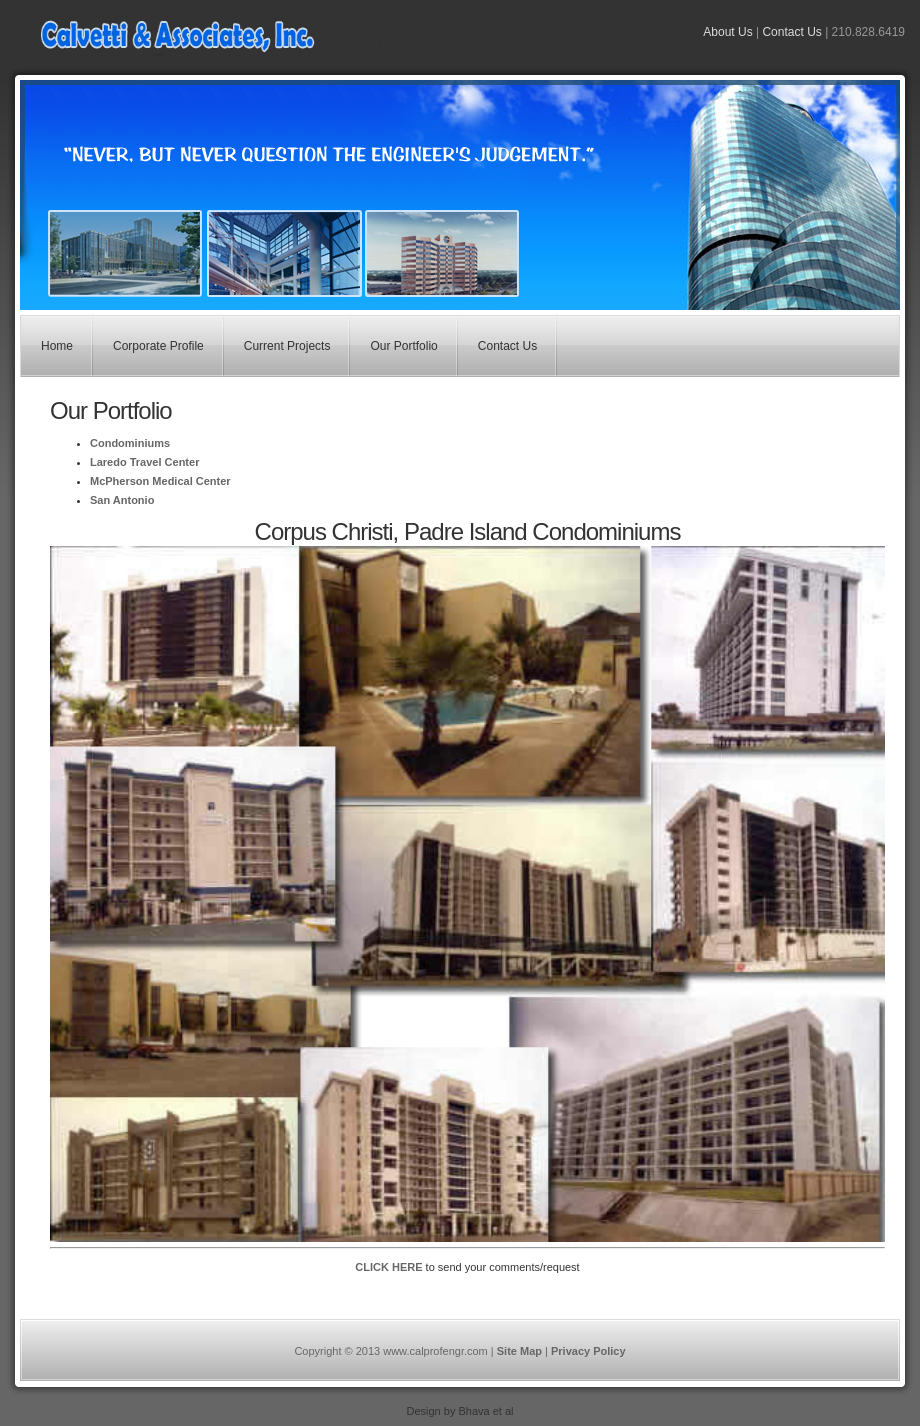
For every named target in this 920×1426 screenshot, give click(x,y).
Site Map (519, 1351)
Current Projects (287, 346)
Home (57, 346)
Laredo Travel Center (144, 462)
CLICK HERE (388, 1267)
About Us (727, 32)
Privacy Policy (588, 1351)
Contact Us (791, 32)
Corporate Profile (158, 346)
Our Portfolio (403, 346)
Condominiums (130, 443)
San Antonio (122, 500)
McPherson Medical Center (160, 481)
